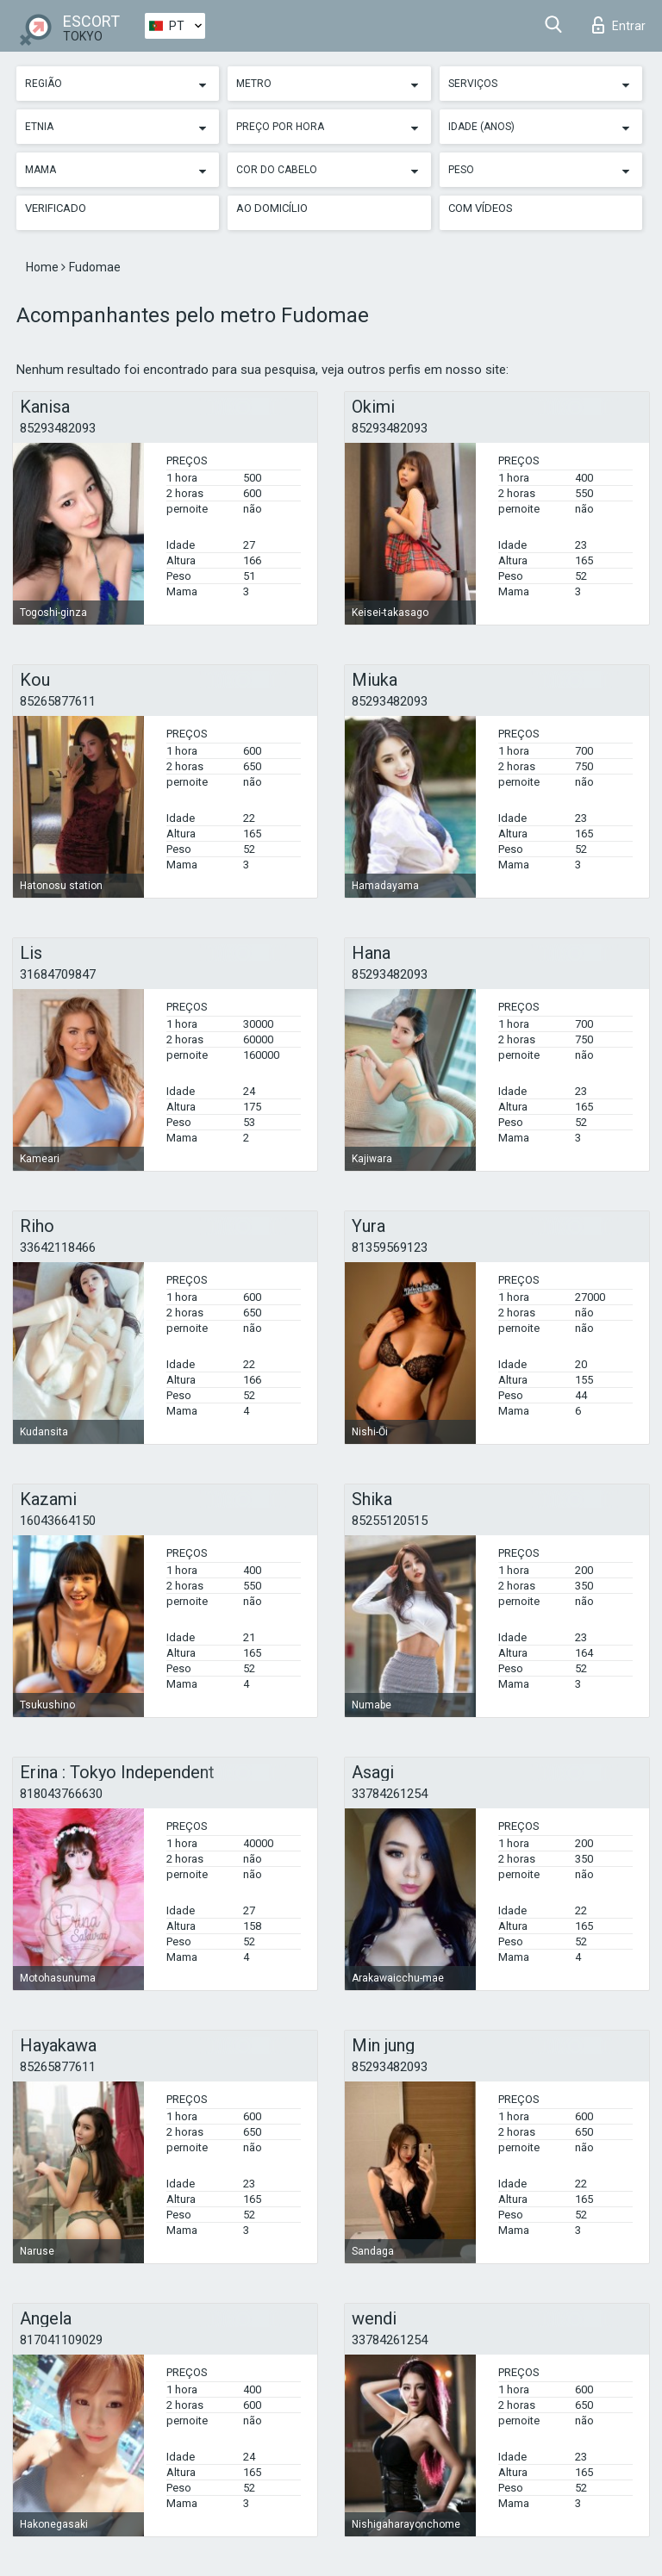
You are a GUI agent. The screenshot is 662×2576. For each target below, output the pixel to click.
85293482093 (58, 428)
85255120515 (390, 1520)
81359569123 (390, 1247)
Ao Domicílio (272, 208)
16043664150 (58, 1520)
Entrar (619, 25)
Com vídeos (480, 208)
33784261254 (390, 1793)
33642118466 (58, 1247)
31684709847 (58, 974)
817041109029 (61, 2340)
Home (43, 267)
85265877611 (58, 701)
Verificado (55, 208)
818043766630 (61, 1793)
